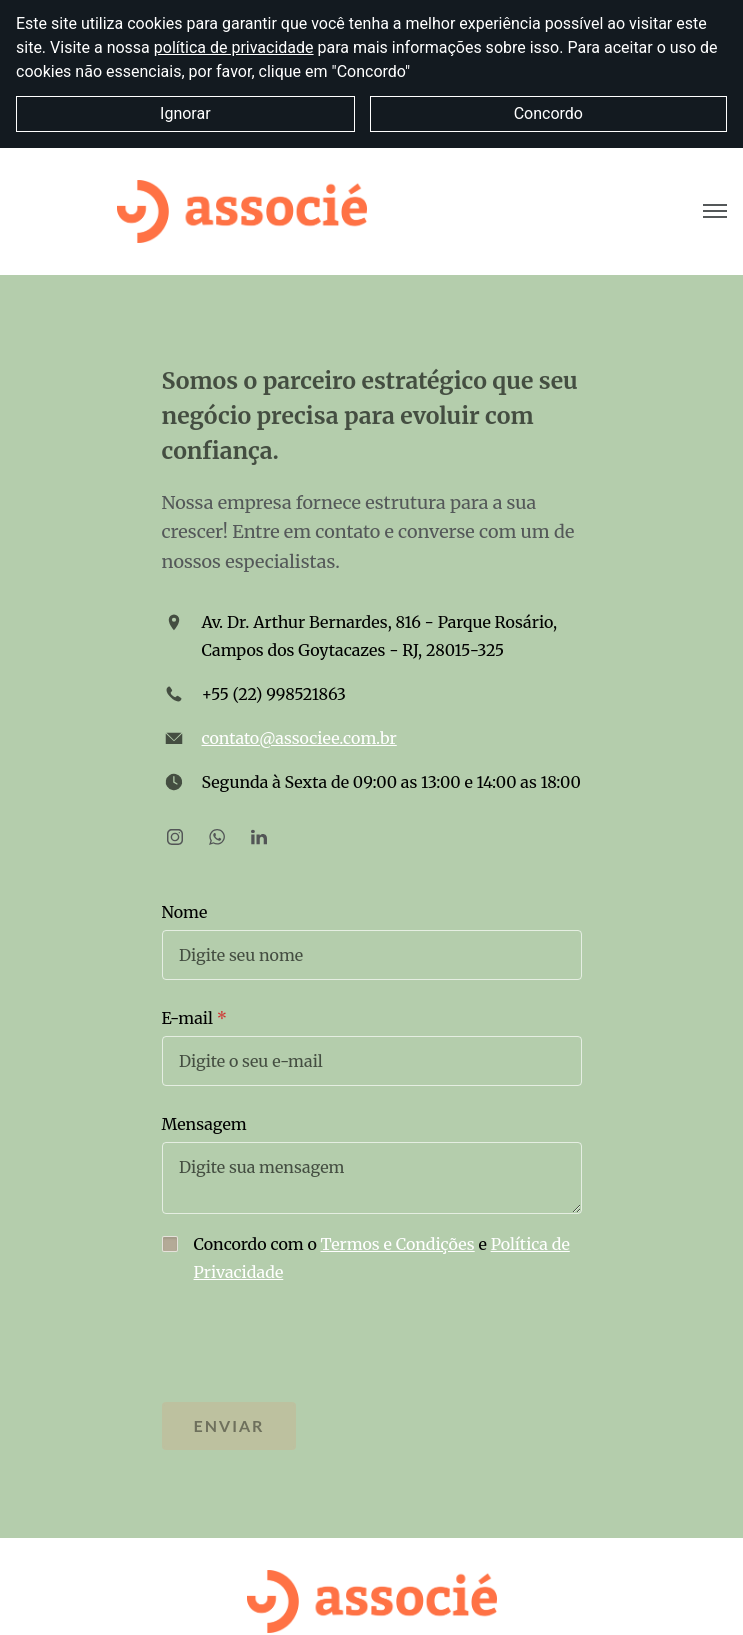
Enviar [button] (229, 1425)
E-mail (187, 1018)
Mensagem (204, 1124)
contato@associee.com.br (299, 738)
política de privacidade (234, 47)
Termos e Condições (398, 1244)
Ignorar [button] (185, 113)
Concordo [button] (548, 113)
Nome (185, 912)
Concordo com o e (382, 1258)
